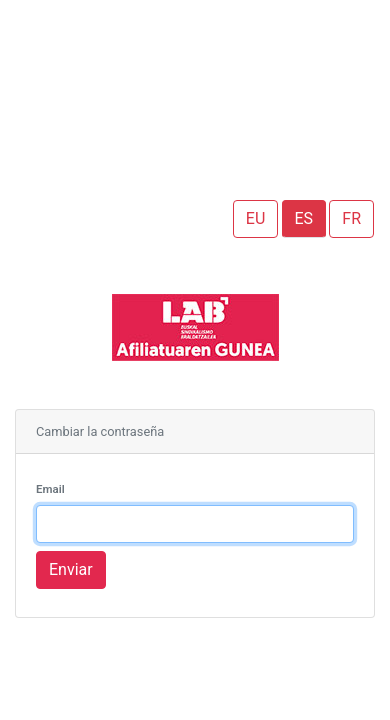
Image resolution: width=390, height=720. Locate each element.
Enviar (71, 569)
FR (351, 218)
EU (255, 218)
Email (50, 489)
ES (304, 218)
